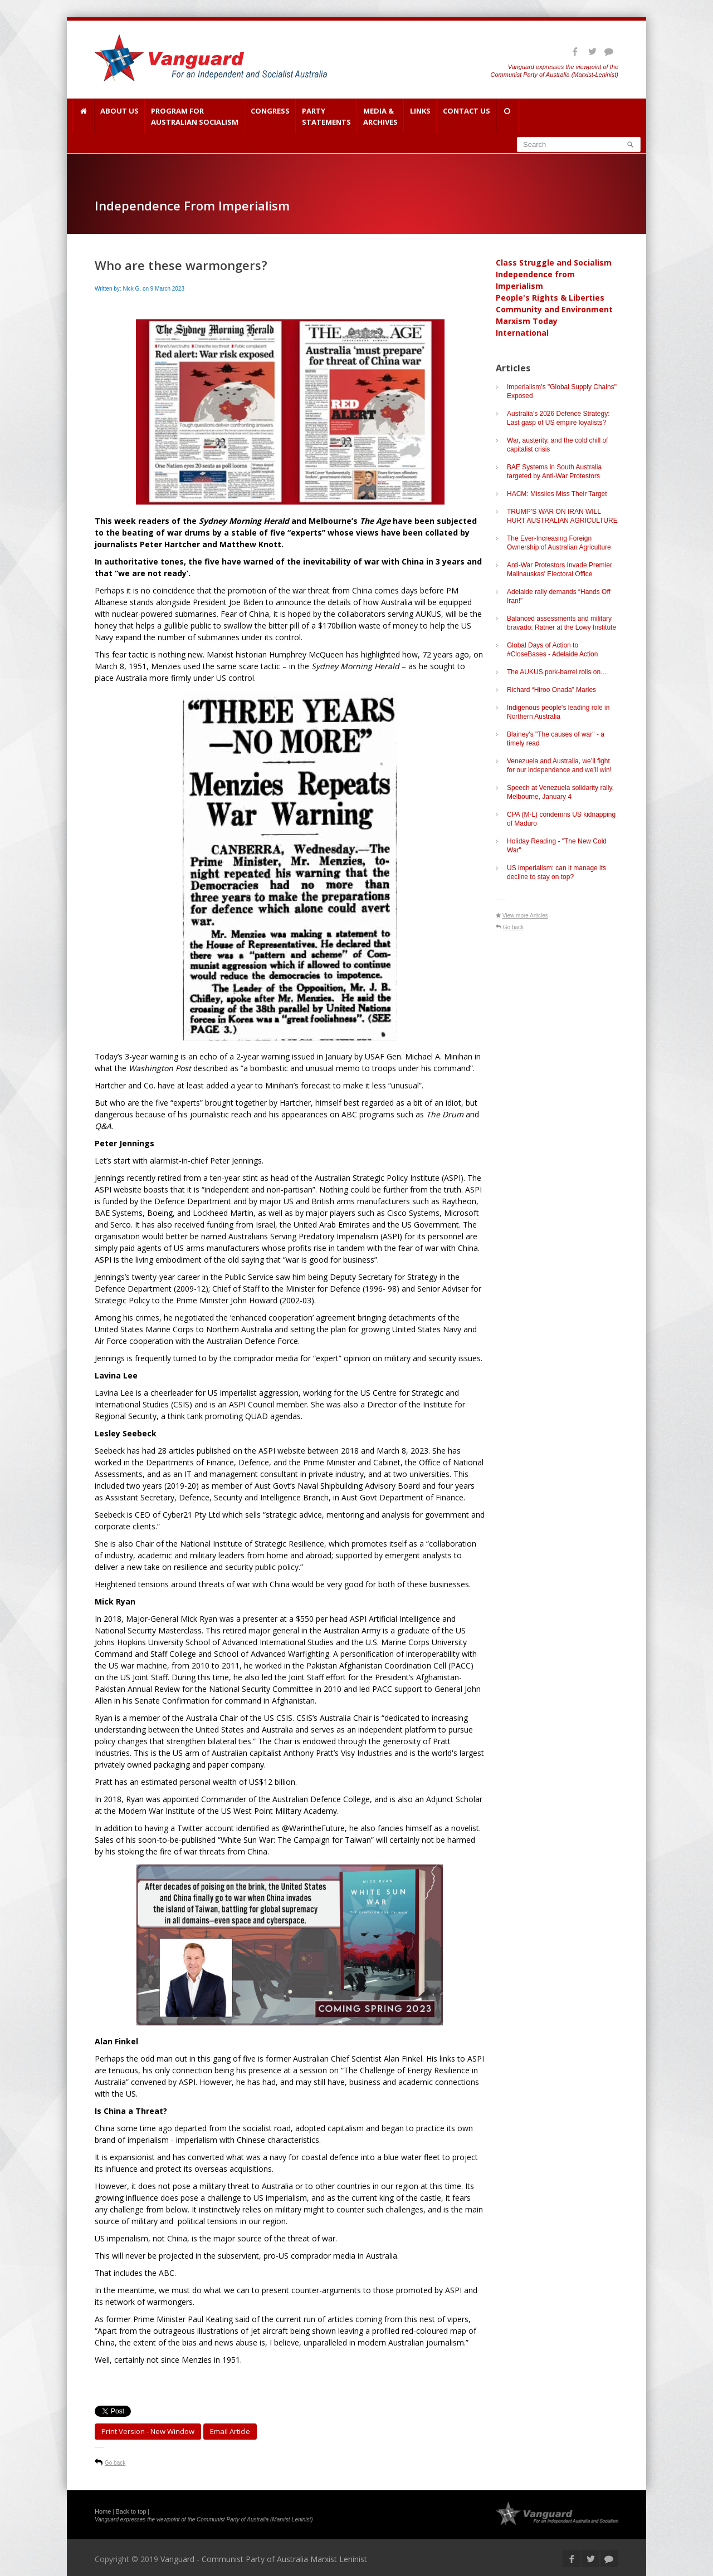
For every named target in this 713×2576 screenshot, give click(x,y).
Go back (115, 2463)
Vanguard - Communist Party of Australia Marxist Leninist (263, 2559)
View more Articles (525, 915)
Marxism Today (527, 321)
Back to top (131, 2511)
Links (420, 116)
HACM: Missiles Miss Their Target (557, 494)
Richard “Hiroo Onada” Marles (551, 690)
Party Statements (326, 116)
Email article (230, 2431)
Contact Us (466, 116)
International (522, 332)
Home (103, 2511)
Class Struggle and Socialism (554, 262)
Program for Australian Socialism (194, 116)
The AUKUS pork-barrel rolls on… (557, 672)
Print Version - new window (147, 2431)
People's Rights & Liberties (550, 297)
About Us (119, 116)
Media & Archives (380, 116)
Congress (270, 116)
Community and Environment (554, 309)
